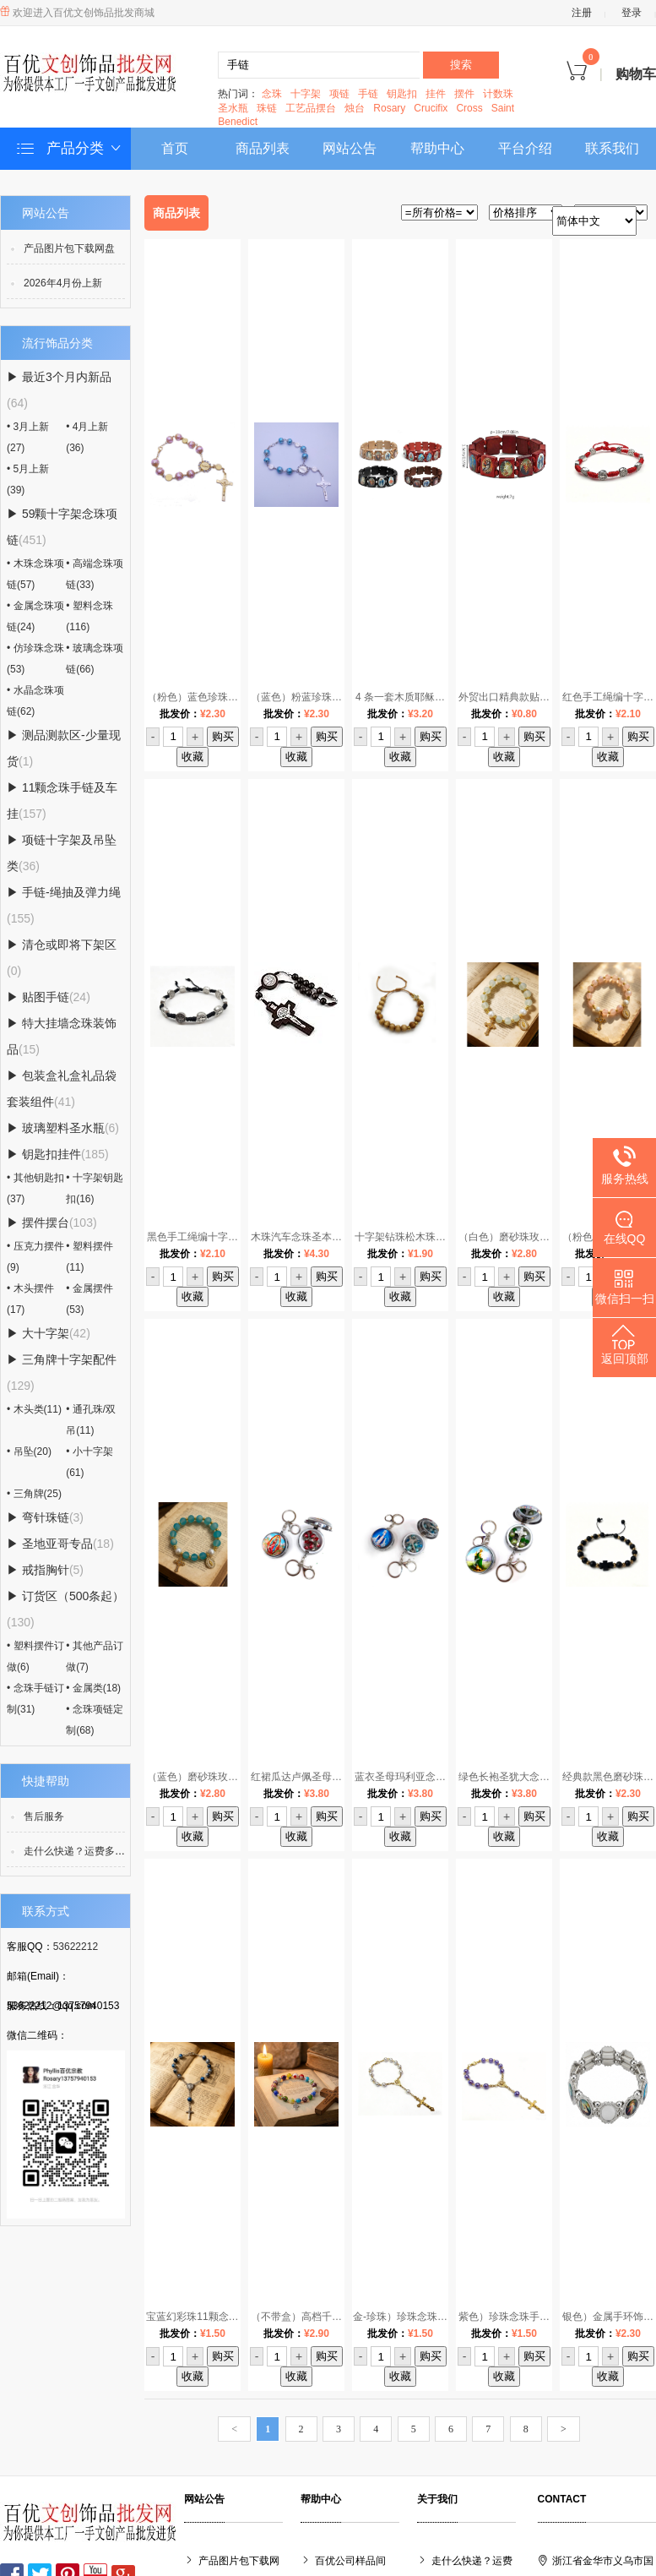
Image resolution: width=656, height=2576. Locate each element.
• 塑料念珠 (89, 616)
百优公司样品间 (350, 2561)
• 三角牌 (34, 1494)
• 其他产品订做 (94, 1656)
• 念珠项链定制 (94, 1719)
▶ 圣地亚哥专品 (60, 1543)
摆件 (464, 94)
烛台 (354, 108)
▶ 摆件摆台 (52, 1222)
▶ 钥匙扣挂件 (58, 1154)
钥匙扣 (402, 94)
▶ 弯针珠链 (45, 1517)
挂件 (436, 94)
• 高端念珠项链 (94, 574)
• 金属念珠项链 (35, 616)
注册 (582, 13)
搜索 (461, 64)
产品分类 (69, 149)
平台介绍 (525, 148)
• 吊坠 (29, 1451)
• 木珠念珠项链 (35, 574)
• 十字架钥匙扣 (94, 1188)
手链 (368, 94)
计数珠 (498, 94)
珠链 (267, 108)
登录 (631, 13)
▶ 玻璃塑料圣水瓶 (63, 1128)
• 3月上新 (28, 437)
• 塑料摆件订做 (35, 1656)
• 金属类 (93, 1688)
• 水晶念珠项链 (35, 700)
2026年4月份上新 (63, 283)
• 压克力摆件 (35, 1256)
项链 (339, 94)
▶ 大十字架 (48, 1333)
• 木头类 (34, 1409)
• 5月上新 (28, 479)
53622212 (75, 1946)
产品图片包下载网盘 (69, 248)
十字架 (305, 94)
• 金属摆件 (89, 1299)
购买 (223, 736)
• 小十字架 (89, 1462)
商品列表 (263, 148)
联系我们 (612, 148)
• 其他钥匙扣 (35, 1188)
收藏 (192, 756)
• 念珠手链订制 (35, 1698)
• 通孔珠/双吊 (91, 1419)
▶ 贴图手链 (48, 997)
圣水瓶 (233, 108)
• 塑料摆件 (89, 1256)
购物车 (611, 74)
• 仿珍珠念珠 (35, 658)
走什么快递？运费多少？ (79, 1851)
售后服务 (44, 1816)
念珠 (272, 94)
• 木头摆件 (30, 1299)
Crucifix (430, 108)
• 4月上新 (87, 437)
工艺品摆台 (310, 108)
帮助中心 (437, 148)
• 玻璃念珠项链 (94, 658)
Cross (469, 108)
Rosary (389, 108)
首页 (174, 148)
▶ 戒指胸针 (45, 1570)
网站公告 (350, 148)
